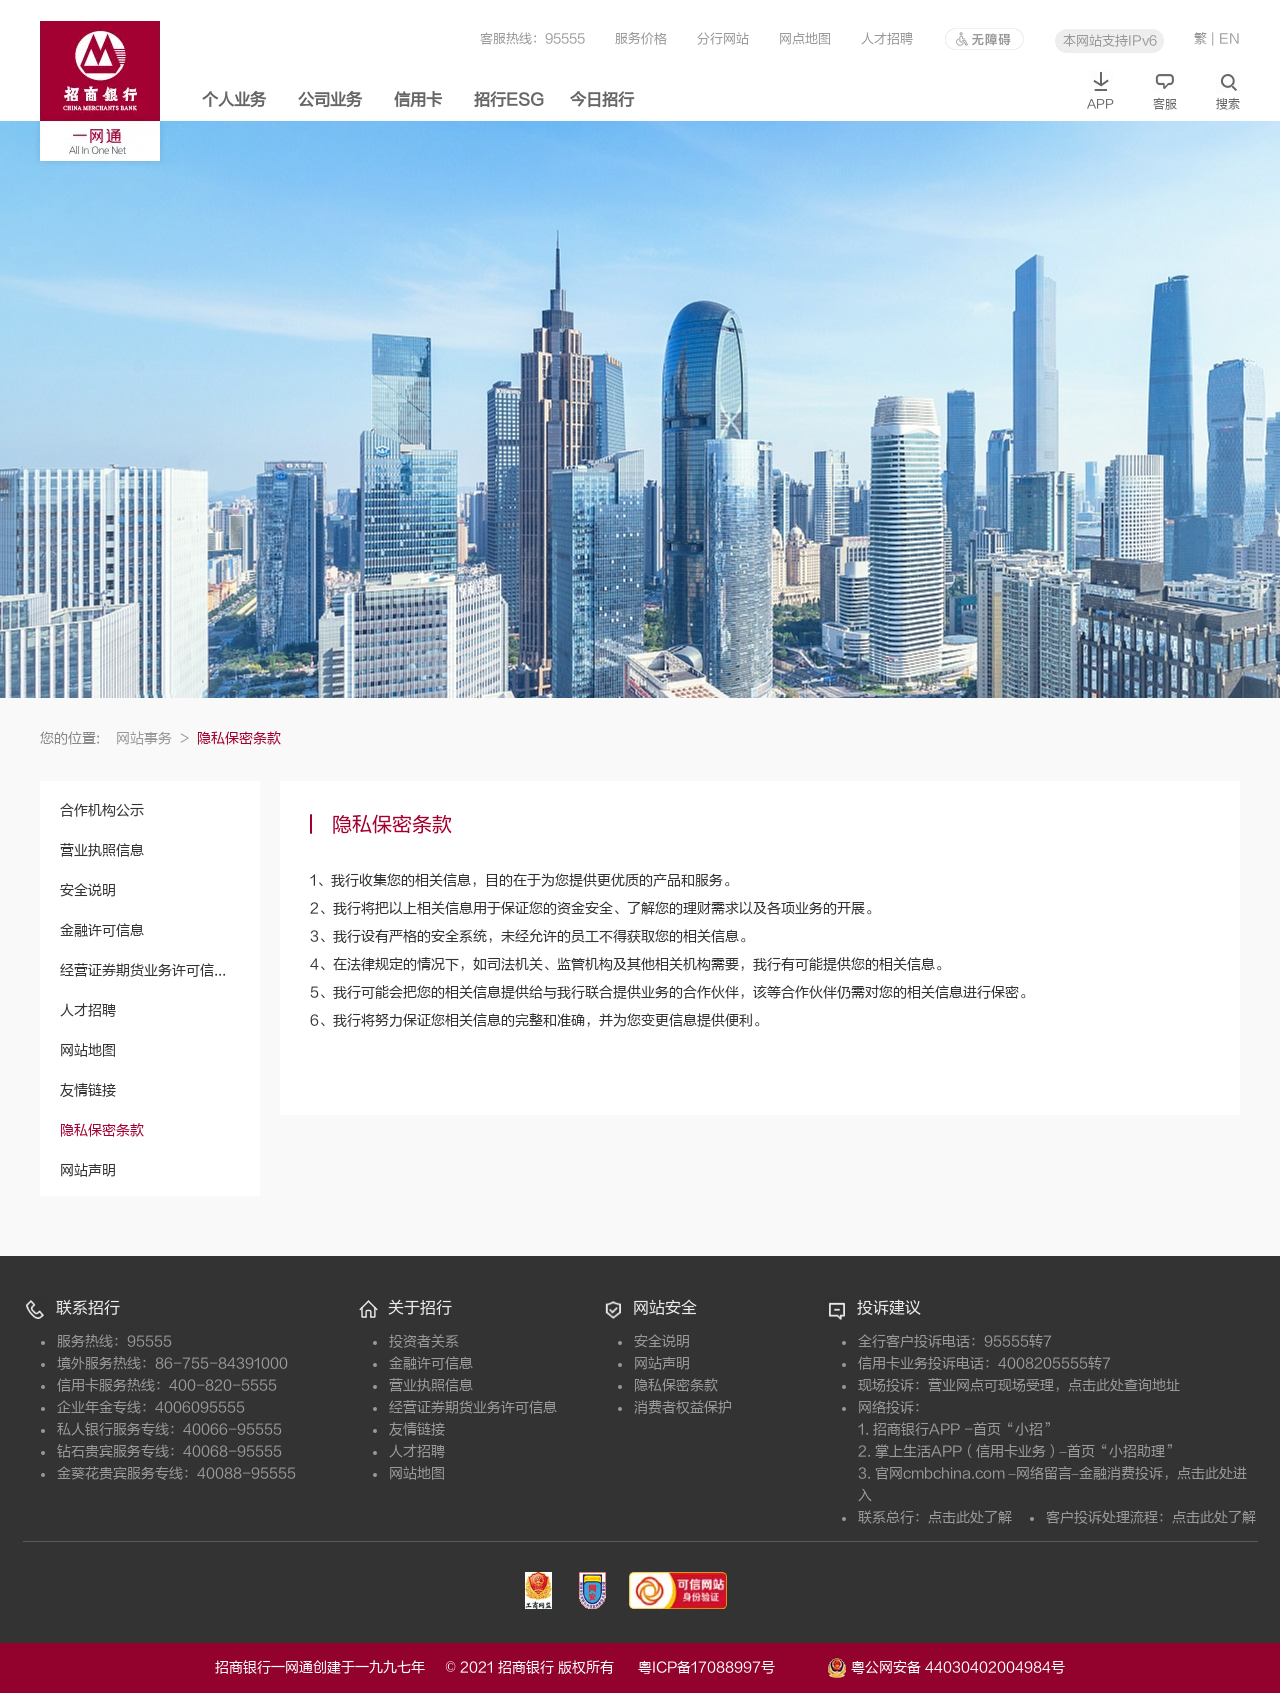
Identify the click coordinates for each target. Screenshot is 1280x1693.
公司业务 (330, 100)
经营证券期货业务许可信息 (473, 1407)
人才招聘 (887, 38)
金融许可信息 (102, 930)
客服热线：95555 (532, 38)
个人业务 (234, 100)
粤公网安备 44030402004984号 (946, 1666)
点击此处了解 (970, 1517)
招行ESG (509, 100)
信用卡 (418, 100)
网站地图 (88, 1050)
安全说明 (88, 890)
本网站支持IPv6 (1110, 40)
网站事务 (152, 738)
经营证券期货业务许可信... (143, 970)
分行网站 (723, 38)
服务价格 (641, 38)
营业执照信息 (102, 850)
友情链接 (88, 1090)
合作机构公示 (102, 810)
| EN (1225, 38)
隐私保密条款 (102, 1130)
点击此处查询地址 (1124, 1385)
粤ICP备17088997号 (730, 1667)
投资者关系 (424, 1341)
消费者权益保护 (683, 1407)
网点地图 (805, 38)
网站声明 (88, 1170)
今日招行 (602, 100)
